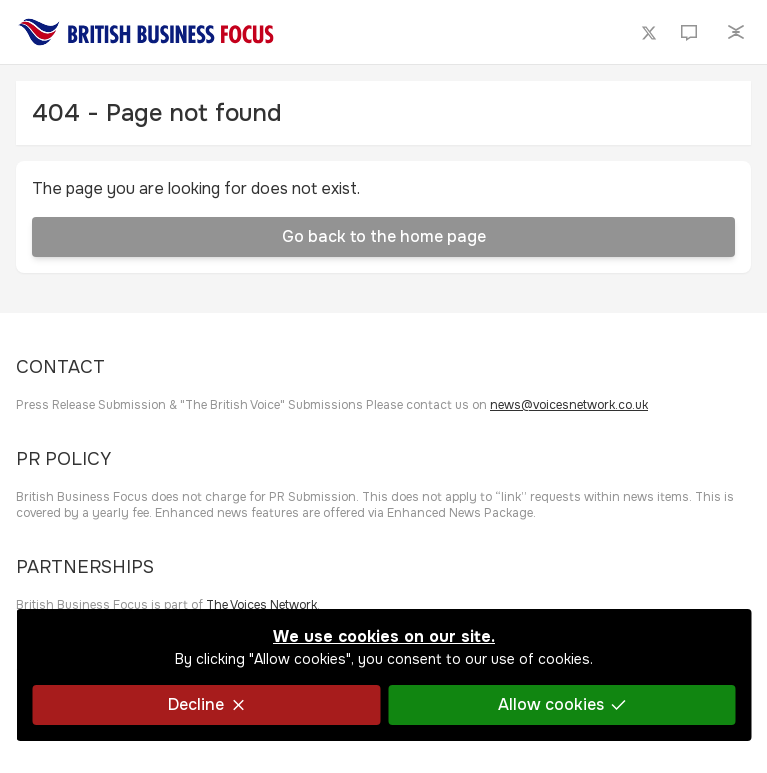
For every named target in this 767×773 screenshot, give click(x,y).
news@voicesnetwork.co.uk (569, 405)
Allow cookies (561, 704)
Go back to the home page (384, 236)
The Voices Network (261, 605)
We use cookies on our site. (384, 636)
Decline (206, 704)
